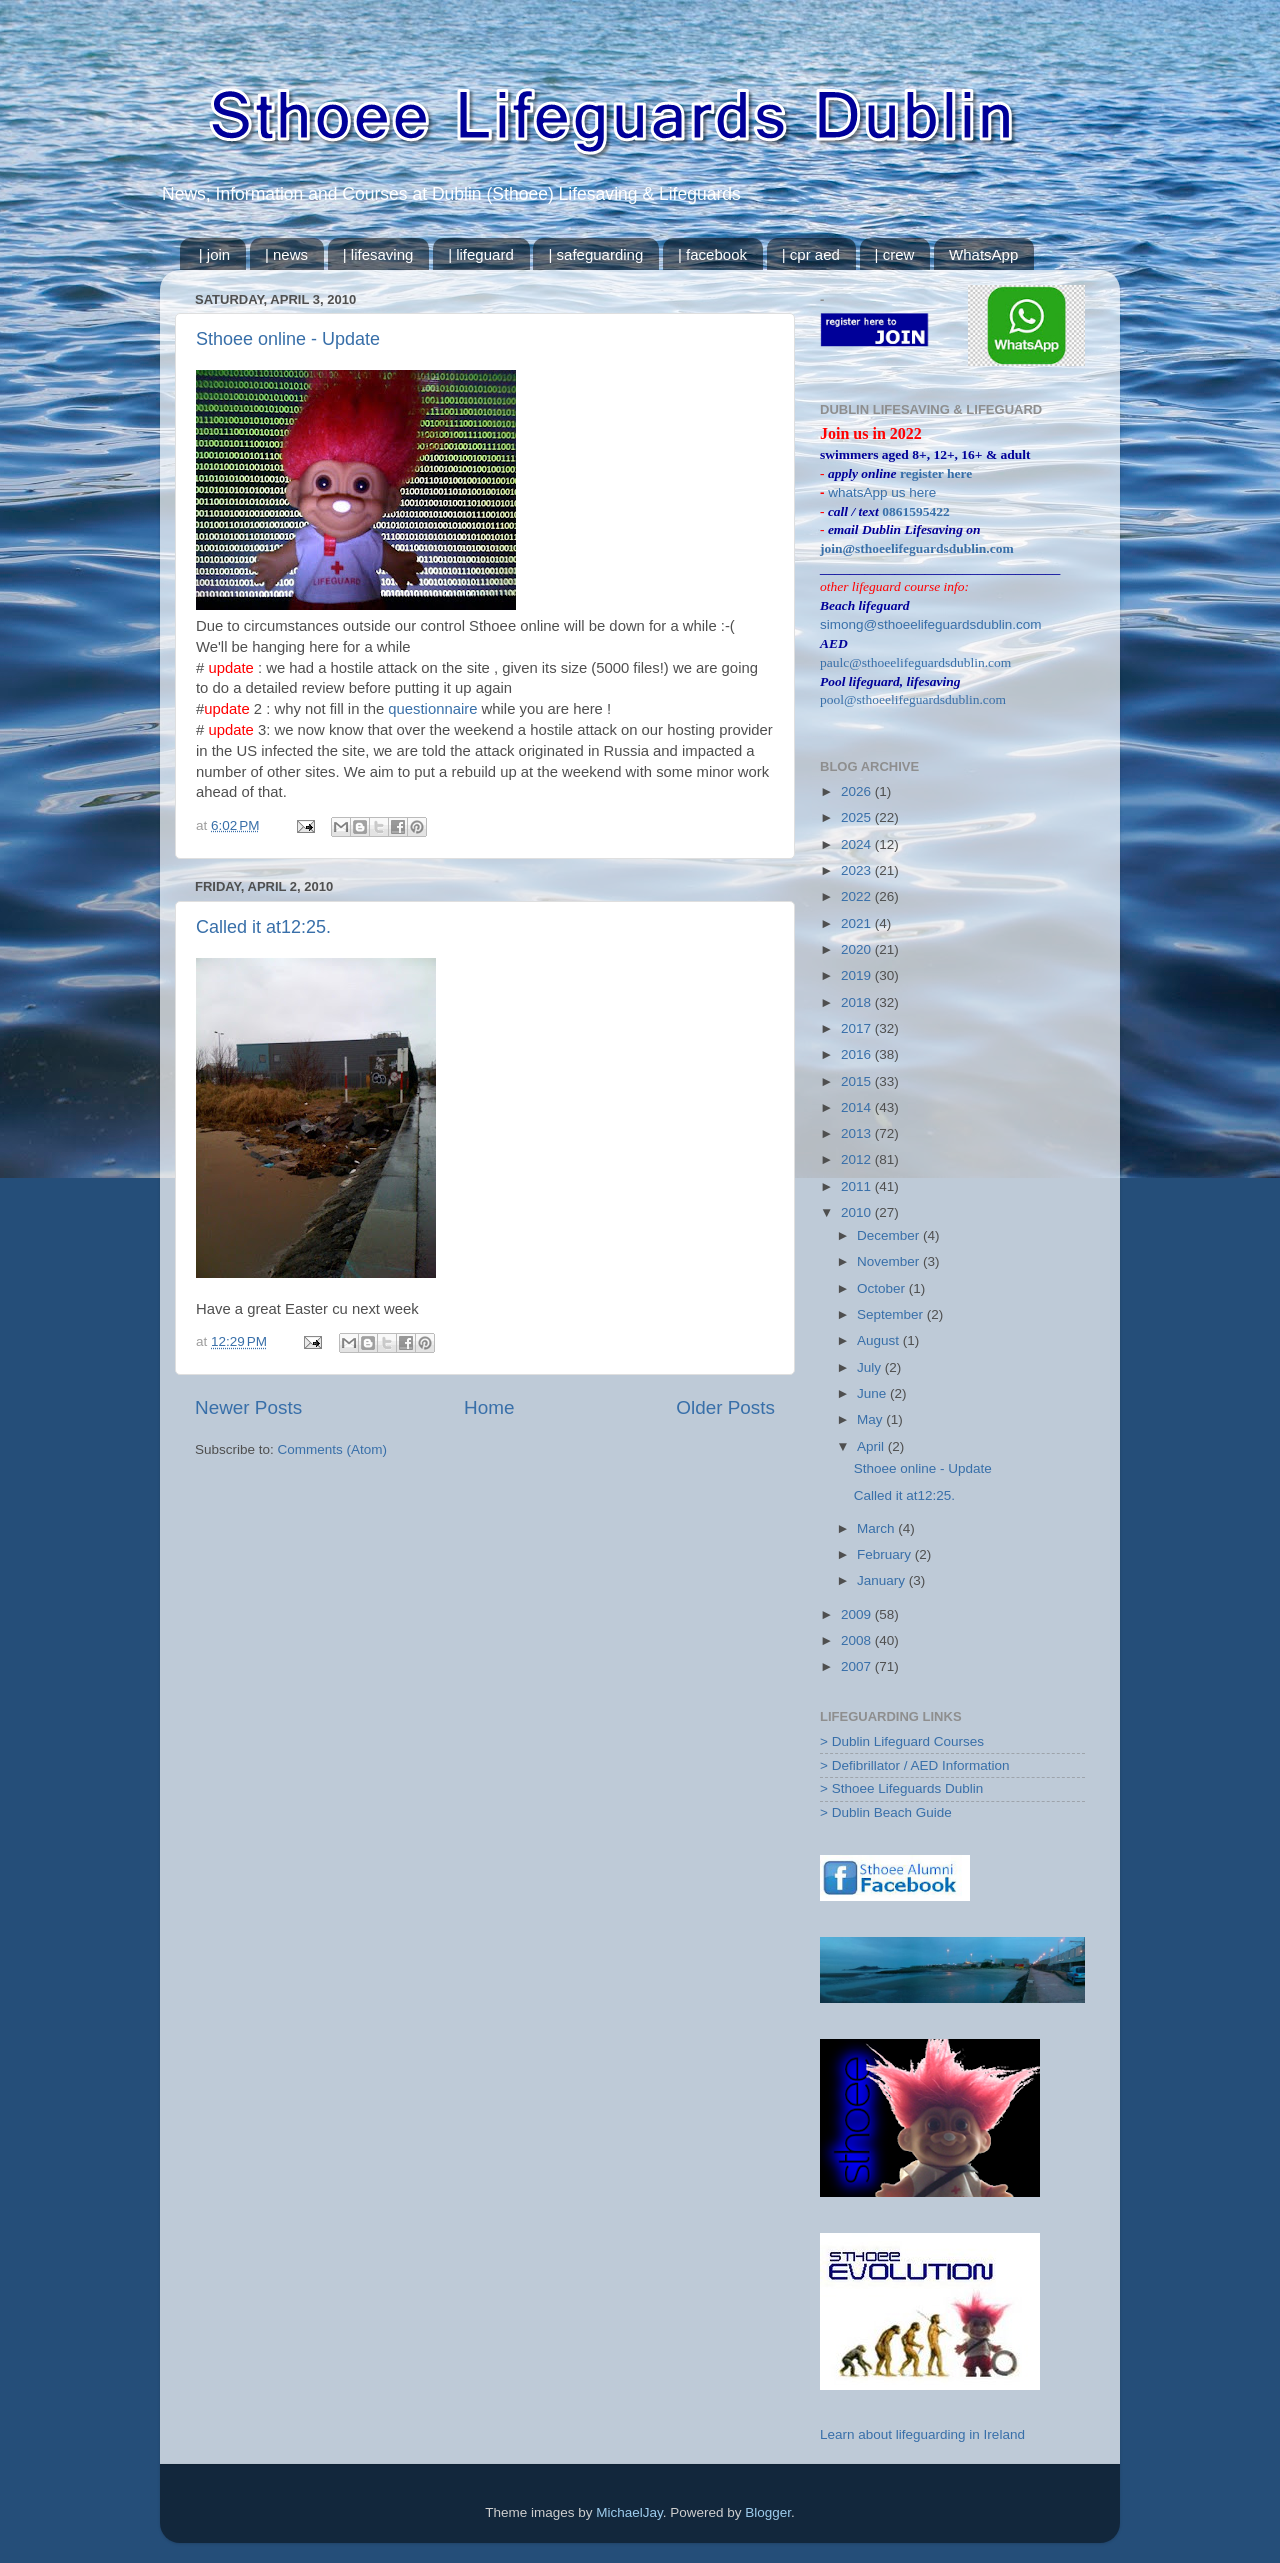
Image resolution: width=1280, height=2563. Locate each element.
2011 (858, 1186)
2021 (858, 923)
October (883, 1288)
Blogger (768, 2512)
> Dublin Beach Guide (886, 1812)
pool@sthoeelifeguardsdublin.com (913, 699)
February (886, 1554)
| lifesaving (378, 254)
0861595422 (916, 511)
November (890, 1261)
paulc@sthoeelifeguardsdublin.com (915, 662)
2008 (858, 1640)
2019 (858, 975)
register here (936, 473)
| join (214, 254)
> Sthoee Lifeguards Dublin (901, 1788)
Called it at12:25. (263, 927)
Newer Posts (248, 1407)
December (890, 1235)
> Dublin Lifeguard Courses (902, 1741)
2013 (858, 1133)
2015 (858, 1081)
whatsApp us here (882, 492)
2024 (858, 844)
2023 (858, 870)
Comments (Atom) (333, 1449)
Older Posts (725, 1407)
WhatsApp (983, 254)
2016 (858, 1054)
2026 (858, 791)
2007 (858, 1666)
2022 (858, 896)
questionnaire (434, 709)
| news (286, 254)
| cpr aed (811, 254)
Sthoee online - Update (288, 339)
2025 (858, 817)
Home (489, 1407)
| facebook (712, 254)
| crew (895, 254)
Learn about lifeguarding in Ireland (922, 2434)
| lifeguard (481, 254)
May (871, 1419)
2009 (858, 1614)
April (872, 1446)
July (871, 1367)
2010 (858, 1212)
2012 (858, 1159)
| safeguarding (595, 254)
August (880, 1340)
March (877, 1528)
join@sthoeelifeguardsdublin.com (917, 548)
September (892, 1314)
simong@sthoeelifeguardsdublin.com (931, 624)
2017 (858, 1028)
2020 (858, 949)
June (873, 1393)
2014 (858, 1107)
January (883, 1580)
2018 (858, 1002)
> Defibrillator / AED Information (914, 1765)
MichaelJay (629, 2512)
